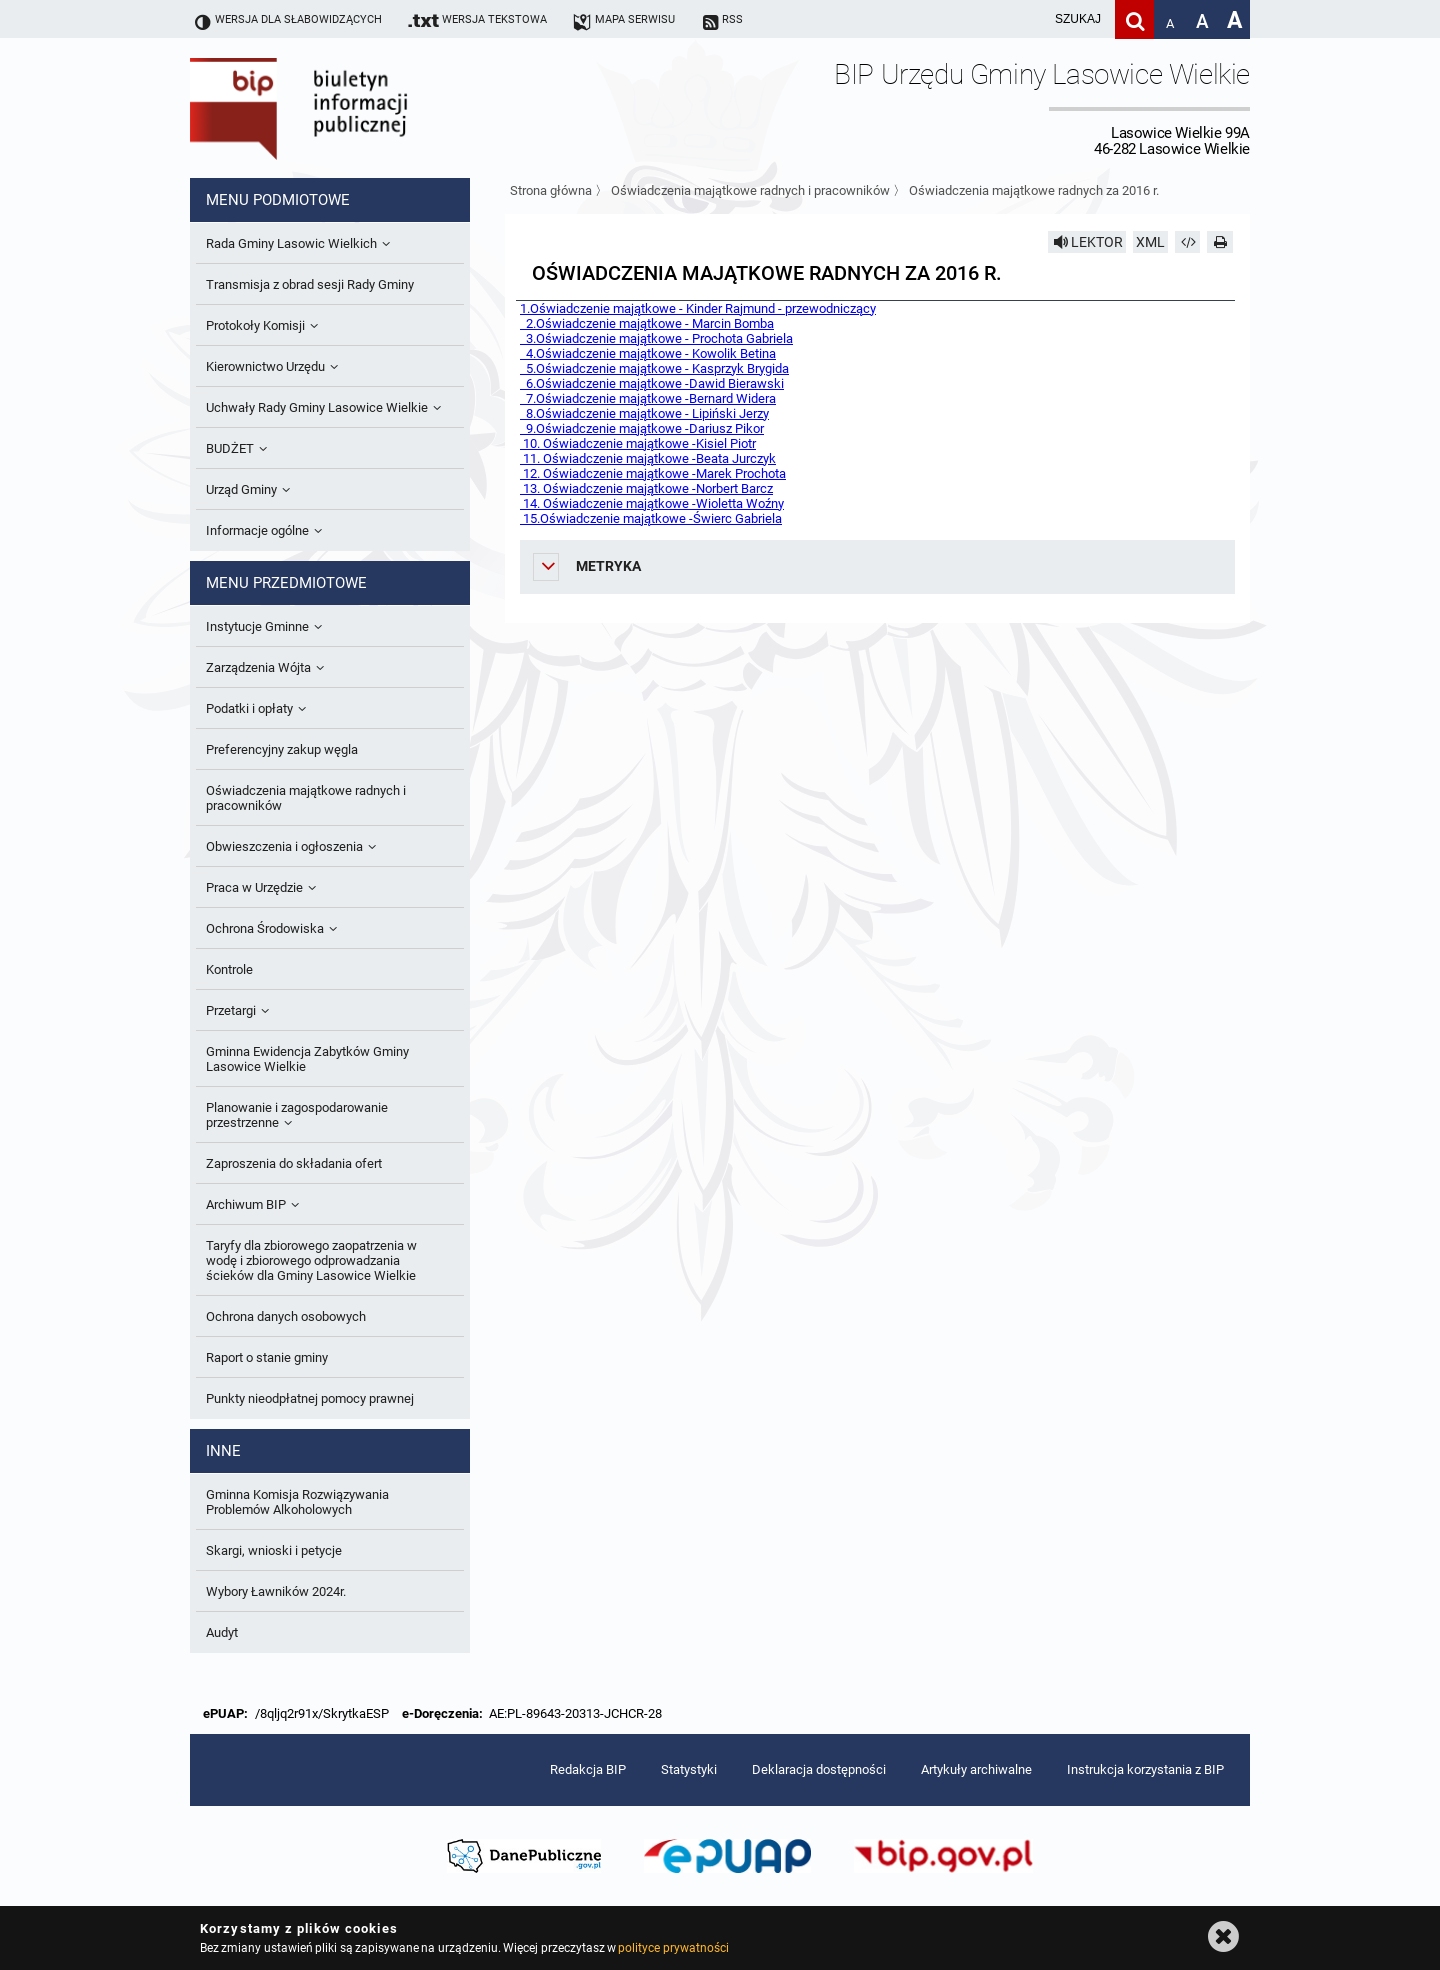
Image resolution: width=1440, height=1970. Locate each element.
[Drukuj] (1220, 242)
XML (1150, 242)
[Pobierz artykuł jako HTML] (1188, 242)
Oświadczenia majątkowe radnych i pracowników (750, 190)
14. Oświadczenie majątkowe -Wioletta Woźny (652, 503)
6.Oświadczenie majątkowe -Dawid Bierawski (652, 383)
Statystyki (689, 1769)
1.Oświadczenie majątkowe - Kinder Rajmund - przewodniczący (698, 308)
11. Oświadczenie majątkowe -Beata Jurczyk (648, 458)
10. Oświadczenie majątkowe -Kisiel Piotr (638, 443)
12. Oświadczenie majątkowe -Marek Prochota (653, 473)
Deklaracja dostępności (819, 1769)
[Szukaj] (1134, 19)
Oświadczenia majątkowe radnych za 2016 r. (1034, 190)
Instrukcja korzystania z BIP (1145, 1769)
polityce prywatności (673, 1948)
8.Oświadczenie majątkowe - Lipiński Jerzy (644, 413)
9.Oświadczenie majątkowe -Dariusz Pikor (642, 428)
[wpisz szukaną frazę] (1028, 19)
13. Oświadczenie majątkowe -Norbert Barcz (646, 488)
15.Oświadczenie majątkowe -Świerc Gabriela (651, 518)
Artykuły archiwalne (976, 1769)
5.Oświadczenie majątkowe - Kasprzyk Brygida (654, 368)
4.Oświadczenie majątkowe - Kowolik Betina (648, 353)
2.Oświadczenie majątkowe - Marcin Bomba (647, 323)
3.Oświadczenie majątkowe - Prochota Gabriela (656, 338)
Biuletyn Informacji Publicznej (355, 108)
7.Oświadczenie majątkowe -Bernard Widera (648, 398)
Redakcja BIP (588, 1769)
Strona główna (551, 190)
